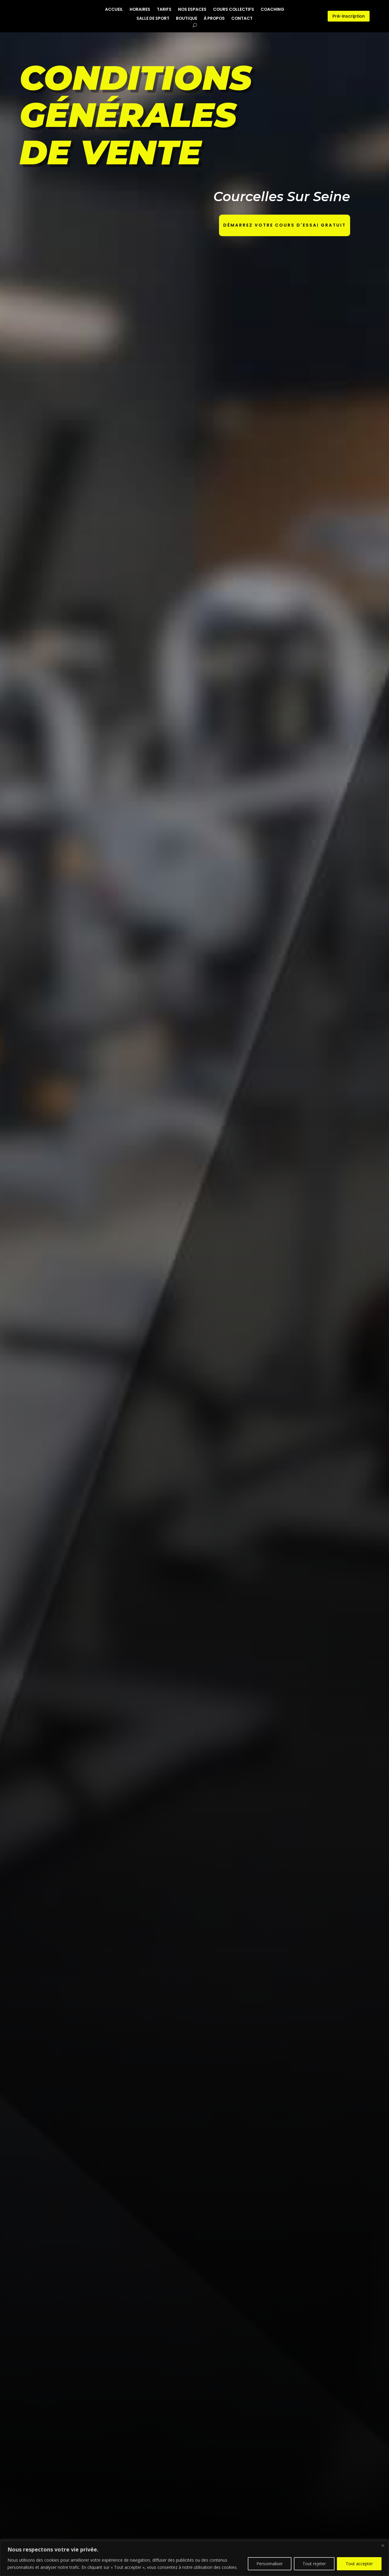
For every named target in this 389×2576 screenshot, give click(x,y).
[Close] (382, 2545)
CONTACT (242, 18)
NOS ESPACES (192, 9)
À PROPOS (214, 18)
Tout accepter (359, 2563)
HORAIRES (140, 9)
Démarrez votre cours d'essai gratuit (284, 225)
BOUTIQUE (186, 18)
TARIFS (164, 9)
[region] (194, 2558)
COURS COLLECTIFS (233, 9)
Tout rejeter (314, 2563)
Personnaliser (269, 2563)
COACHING (272, 9)
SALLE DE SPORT (152, 18)
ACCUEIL (114, 9)
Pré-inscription (349, 16)
